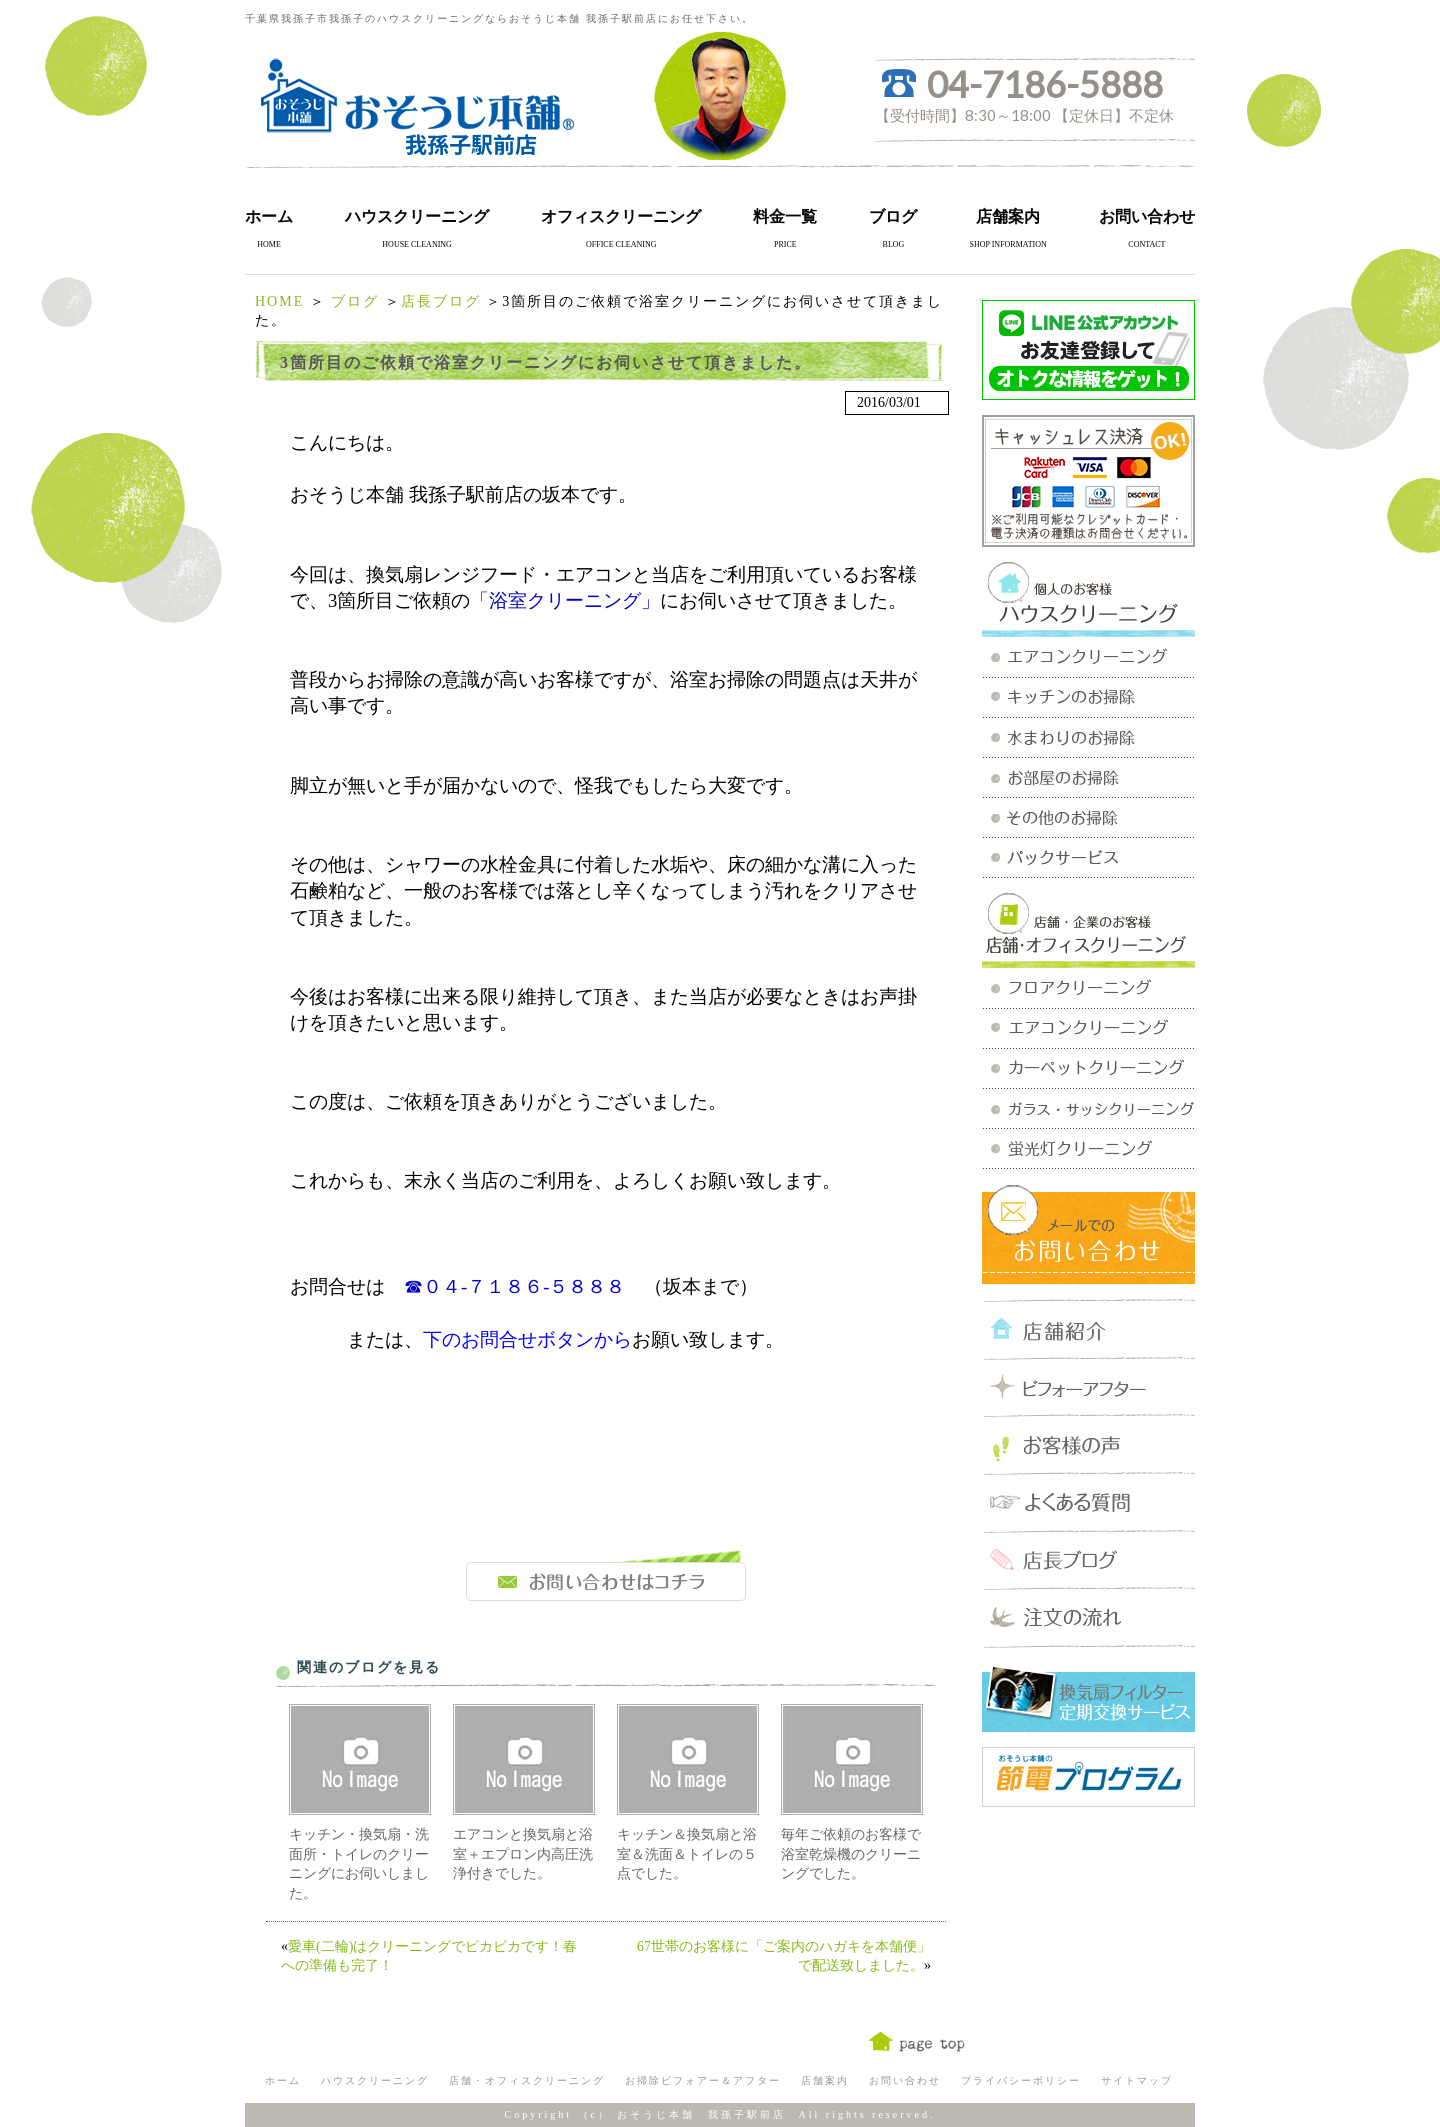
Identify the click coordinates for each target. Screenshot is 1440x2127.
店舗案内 (1008, 216)
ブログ (893, 216)
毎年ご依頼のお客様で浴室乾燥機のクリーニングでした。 (851, 1854)
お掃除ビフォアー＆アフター (703, 2080)
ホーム (269, 216)
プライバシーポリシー (1021, 2080)
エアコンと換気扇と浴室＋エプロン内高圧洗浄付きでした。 (523, 1854)
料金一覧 (785, 216)
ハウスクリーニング (417, 216)
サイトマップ (1137, 2080)
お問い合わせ (1147, 216)
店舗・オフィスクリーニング (527, 2080)
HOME (279, 301)
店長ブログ (441, 301)
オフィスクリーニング (621, 216)
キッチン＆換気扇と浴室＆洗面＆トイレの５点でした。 (687, 1854)
